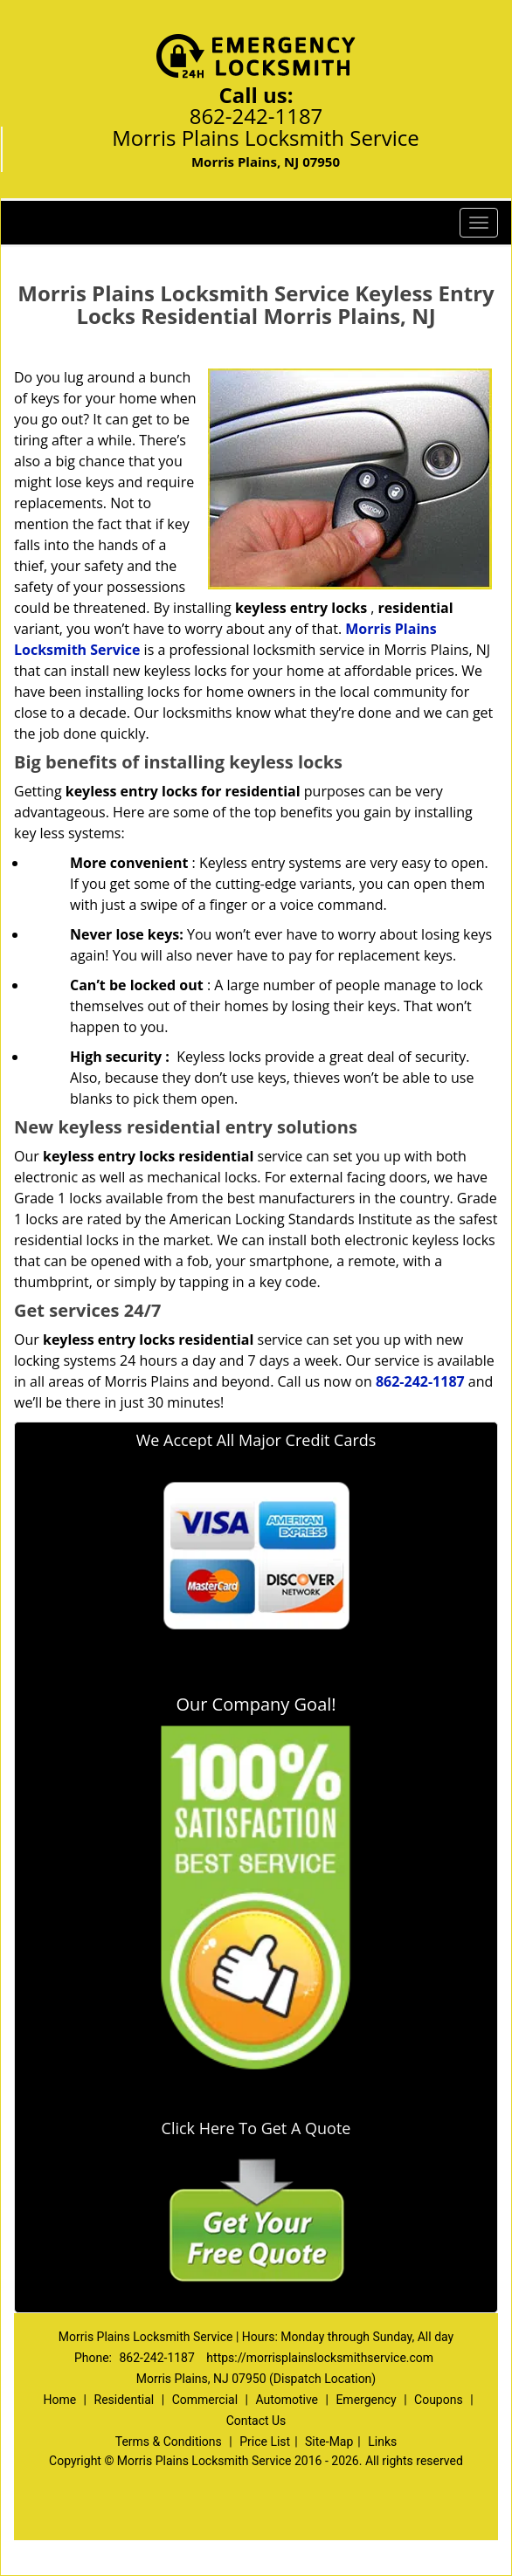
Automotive (286, 2400)
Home (59, 2400)
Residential (124, 2400)
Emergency (366, 2400)
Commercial (205, 2400)
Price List (264, 2442)
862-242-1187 (256, 115)
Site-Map (329, 2442)
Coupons (438, 2400)
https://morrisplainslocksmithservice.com (319, 2358)
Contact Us (256, 2421)
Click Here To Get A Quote (256, 2128)
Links (382, 2442)
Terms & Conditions (168, 2442)
